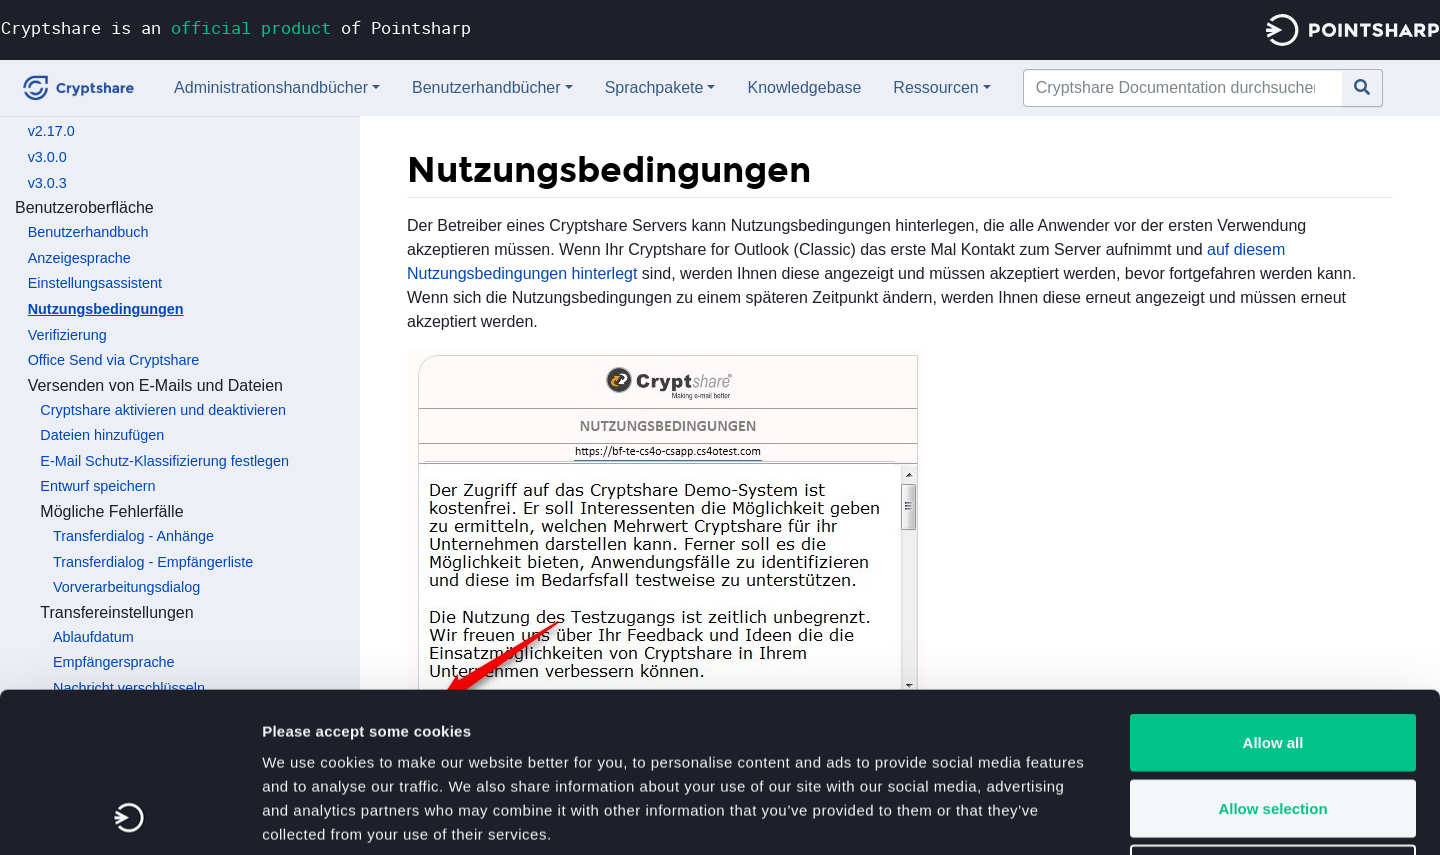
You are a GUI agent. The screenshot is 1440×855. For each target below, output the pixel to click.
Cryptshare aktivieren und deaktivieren (163, 410)
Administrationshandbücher (271, 87)
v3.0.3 (47, 183)
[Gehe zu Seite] (1362, 88)
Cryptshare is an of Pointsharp (236, 27)
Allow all (1273, 592)
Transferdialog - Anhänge (133, 536)
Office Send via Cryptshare (114, 360)
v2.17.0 (51, 131)
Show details (1049, 815)
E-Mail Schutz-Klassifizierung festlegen (164, 461)
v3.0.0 (47, 157)
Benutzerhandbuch (88, 232)
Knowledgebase (804, 87)
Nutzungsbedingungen (106, 309)
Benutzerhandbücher (486, 87)
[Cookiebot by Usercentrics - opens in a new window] (129, 816)
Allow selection (1272, 658)
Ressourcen (935, 87)
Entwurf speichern (97, 486)
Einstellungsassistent (95, 283)
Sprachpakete (654, 87)
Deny (1273, 723)
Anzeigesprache (79, 258)
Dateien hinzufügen (102, 435)
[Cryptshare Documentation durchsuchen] (1183, 88)
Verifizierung (67, 335)
